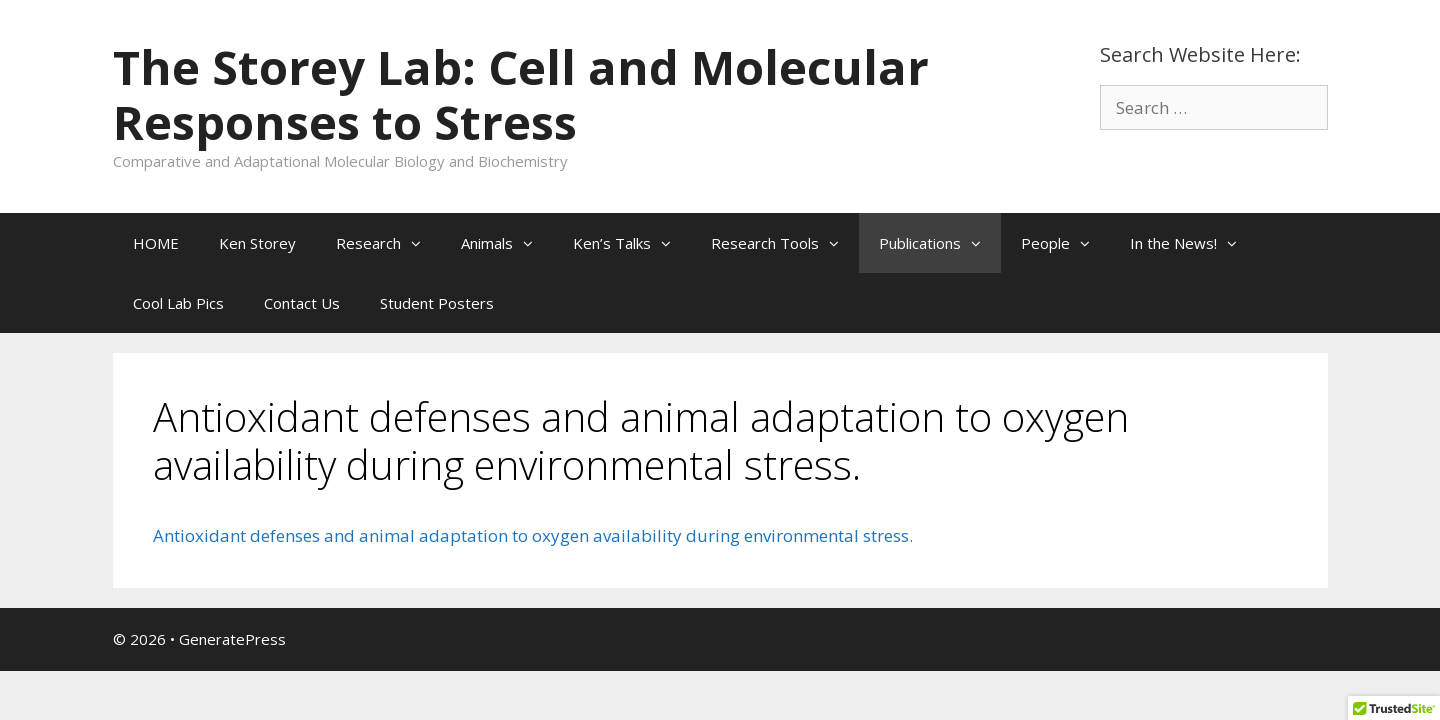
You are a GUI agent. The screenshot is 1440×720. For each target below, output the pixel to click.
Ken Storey (257, 243)
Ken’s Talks (632, 243)
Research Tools (785, 243)
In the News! (1193, 243)
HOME (156, 243)
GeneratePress (232, 639)
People (1065, 243)
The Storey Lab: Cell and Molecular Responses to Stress (521, 94)
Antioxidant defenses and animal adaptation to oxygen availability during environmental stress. (533, 535)
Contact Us (302, 303)
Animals (507, 243)
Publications (940, 243)
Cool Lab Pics (178, 303)
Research (388, 243)
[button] (421, 243)
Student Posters (437, 303)
